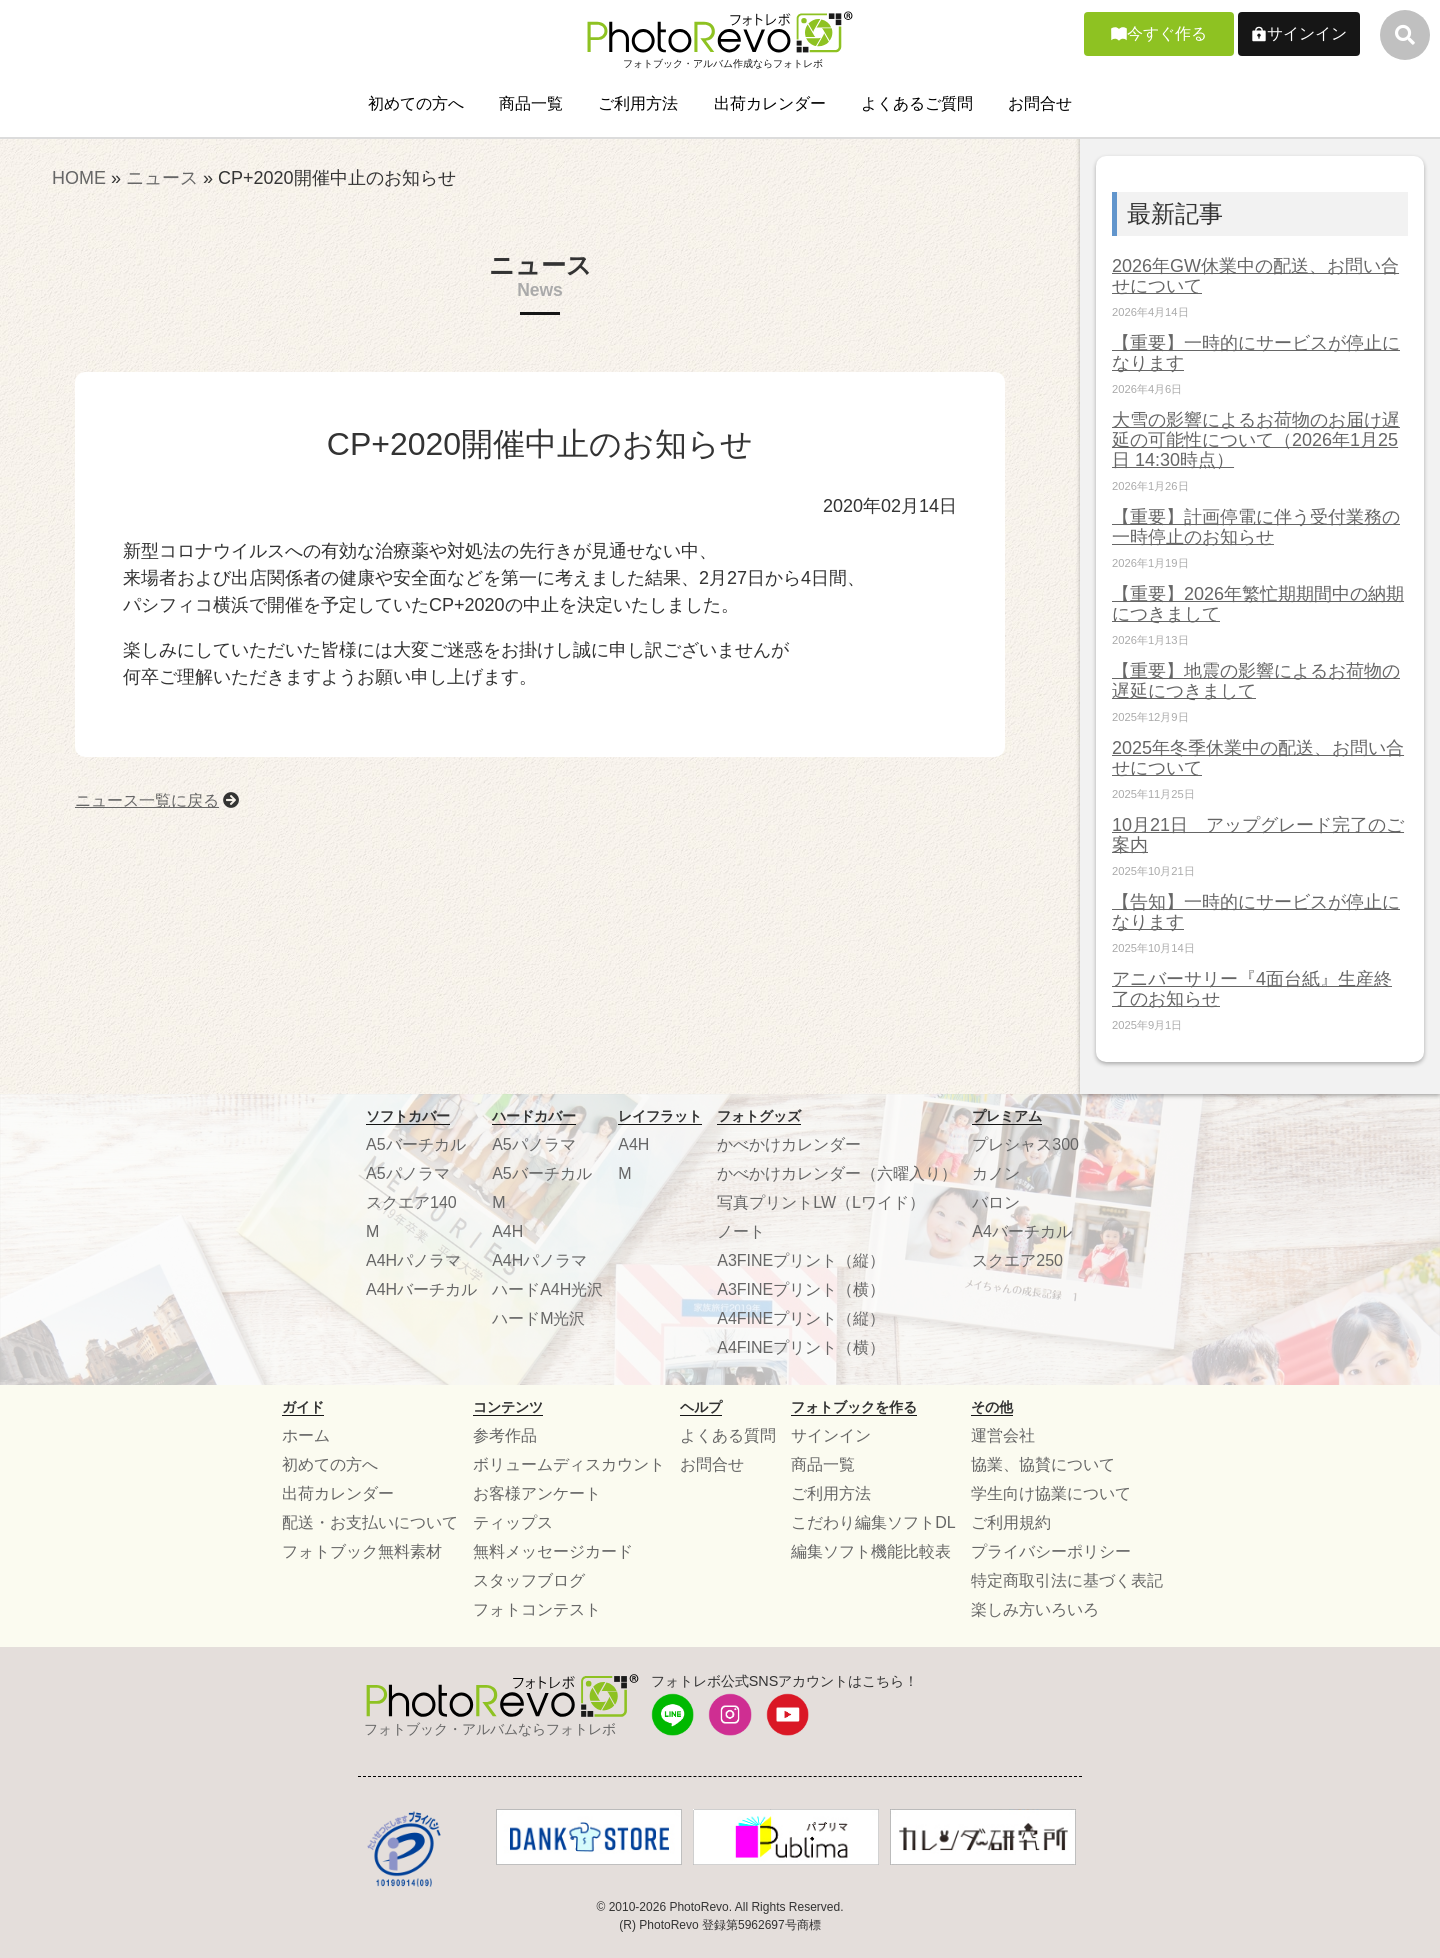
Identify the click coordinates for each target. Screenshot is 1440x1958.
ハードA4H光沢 (547, 1289)
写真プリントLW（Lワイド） (821, 1202)
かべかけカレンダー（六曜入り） (837, 1173)
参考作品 (505, 1435)
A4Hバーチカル (421, 1289)
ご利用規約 (1011, 1522)
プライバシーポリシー (1051, 1551)
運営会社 (1003, 1435)
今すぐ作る (1167, 33)
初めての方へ (416, 103)
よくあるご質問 (917, 103)
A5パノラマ (408, 1173)
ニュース (162, 178)
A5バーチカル (416, 1144)
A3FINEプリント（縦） (801, 1260)
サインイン (1307, 33)
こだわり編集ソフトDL (873, 1522)
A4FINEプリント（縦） (801, 1318)
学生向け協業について (1051, 1493)
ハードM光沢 (538, 1318)
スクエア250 (1017, 1260)
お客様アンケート (537, 1493)
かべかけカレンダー (789, 1144)
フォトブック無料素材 (362, 1551)
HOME (79, 178)
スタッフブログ (529, 1580)
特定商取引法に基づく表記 (1067, 1580)
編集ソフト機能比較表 (871, 1551)
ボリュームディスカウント (569, 1464)
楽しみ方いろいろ (1035, 1609)
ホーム (306, 1435)
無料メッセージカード (553, 1551)
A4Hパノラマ (413, 1260)
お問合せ (1040, 103)
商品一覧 (531, 103)
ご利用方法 (638, 103)
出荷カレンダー (770, 103)
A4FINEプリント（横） (801, 1347)
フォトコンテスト (537, 1609)
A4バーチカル (1022, 1231)
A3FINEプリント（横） (801, 1289)
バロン (996, 1202)
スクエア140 (411, 1202)
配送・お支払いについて (370, 1522)
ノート (741, 1231)
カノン (996, 1173)
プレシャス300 (1025, 1144)
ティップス (513, 1522)
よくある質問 (728, 1435)
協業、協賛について (1043, 1464)
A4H (507, 1231)
